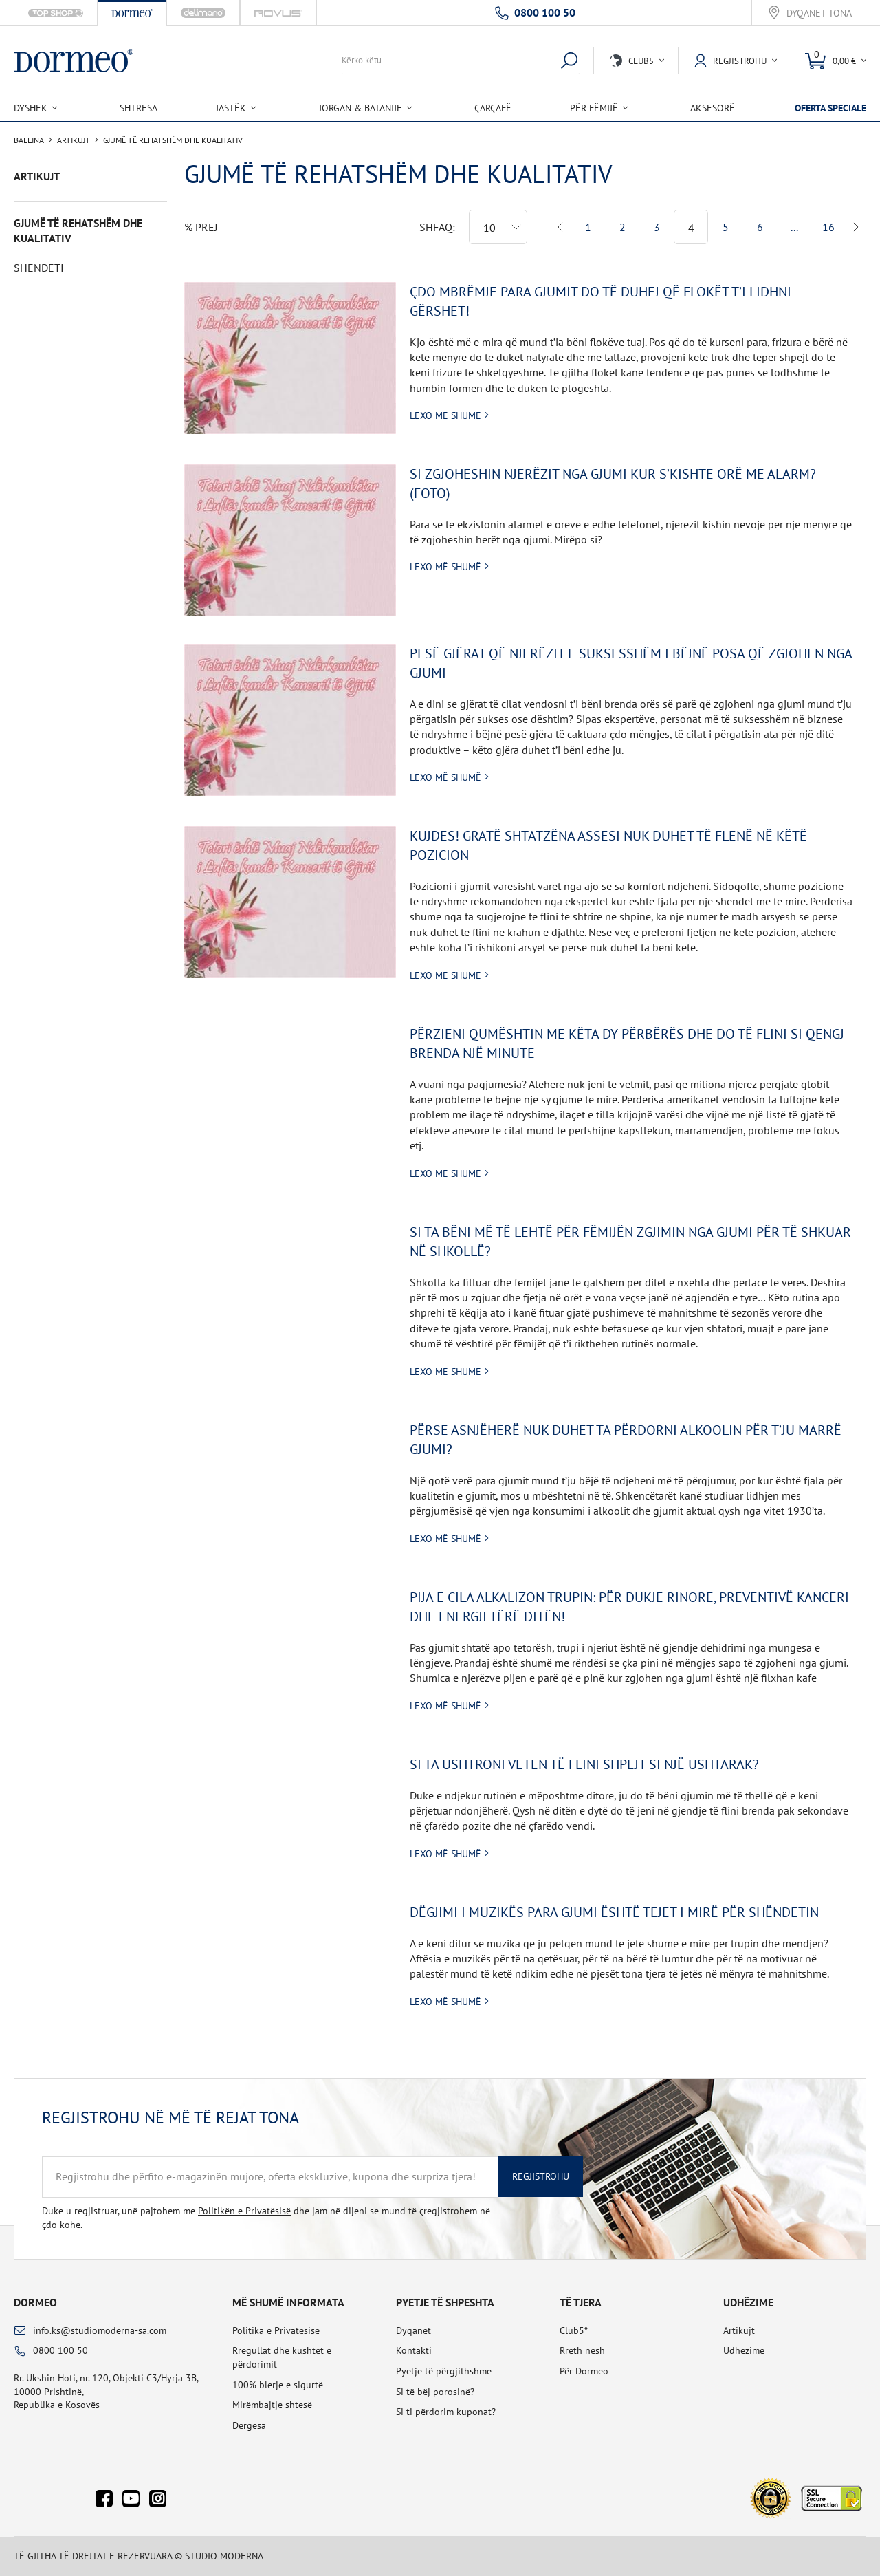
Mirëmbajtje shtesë (272, 2405)
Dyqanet (413, 2330)
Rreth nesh (582, 2350)
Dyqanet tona (819, 13)
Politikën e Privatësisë (244, 2211)
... (794, 227)
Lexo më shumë (445, 415)
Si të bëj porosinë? (435, 2391)
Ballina (29, 140)
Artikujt (73, 140)
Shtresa (138, 108)
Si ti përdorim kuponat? (446, 2411)
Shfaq (435, 227)
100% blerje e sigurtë (277, 2385)
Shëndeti (39, 267)
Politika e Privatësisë (276, 2330)
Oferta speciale (830, 108)
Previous (560, 227)
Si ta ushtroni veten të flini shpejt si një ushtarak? (584, 1764)
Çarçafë (493, 108)
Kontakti (414, 2350)
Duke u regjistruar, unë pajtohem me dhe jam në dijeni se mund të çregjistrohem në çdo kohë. (266, 2218)
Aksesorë (712, 108)
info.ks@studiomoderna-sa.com (99, 2330)
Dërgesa (249, 2425)
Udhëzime (743, 2350)
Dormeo (35, 2302)
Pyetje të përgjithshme (444, 2371)
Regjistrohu (540, 2176)
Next (855, 227)
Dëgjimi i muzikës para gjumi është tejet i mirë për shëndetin (614, 1912)
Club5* (574, 2330)
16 (828, 227)
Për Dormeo (584, 2371)
